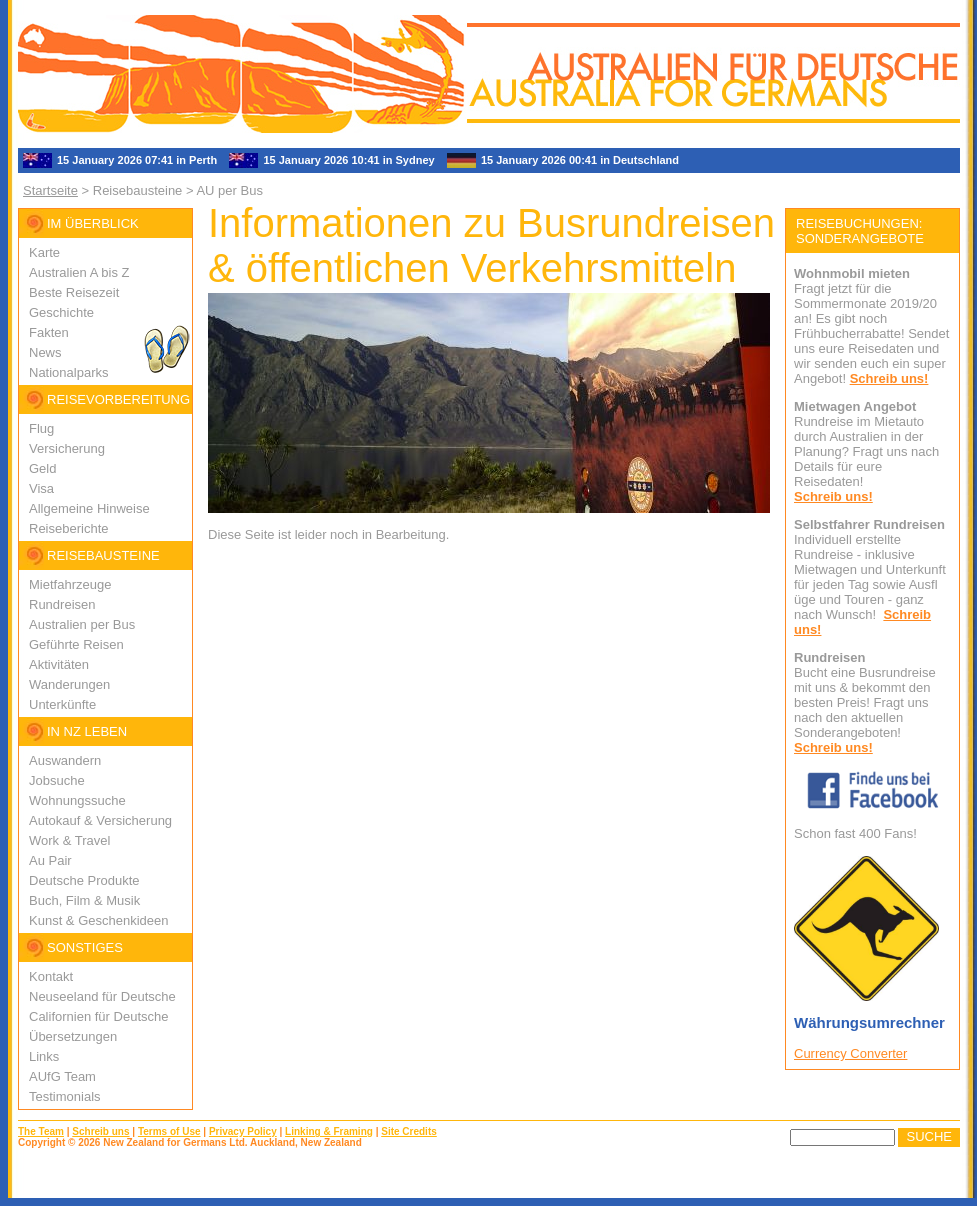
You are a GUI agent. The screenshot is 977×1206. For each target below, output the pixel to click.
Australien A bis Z (79, 272)
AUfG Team (62, 1076)
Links (44, 1056)
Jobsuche (57, 780)
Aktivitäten (59, 664)
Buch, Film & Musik (84, 900)
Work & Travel (69, 840)
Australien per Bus (82, 624)
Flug (41, 428)
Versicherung (67, 448)
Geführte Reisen (76, 644)
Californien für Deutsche (98, 1016)
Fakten (49, 332)
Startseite (50, 190)
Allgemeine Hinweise (89, 508)
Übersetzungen (73, 1036)
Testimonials (65, 1096)
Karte (44, 252)
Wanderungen (69, 684)
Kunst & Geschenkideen (98, 920)
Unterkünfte (62, 704)
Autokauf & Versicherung (100, 820)
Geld (42, 468)
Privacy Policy (243, 1131)
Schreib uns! (889, 378)
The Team (41, 1131)
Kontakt (51, 976)
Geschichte (61, 312)
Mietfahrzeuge (70, 584)
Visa (41, 488)
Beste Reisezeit (74, 292)
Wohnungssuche (77, 800)
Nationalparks (69, 372)
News (45, 352)
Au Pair (50, 860)
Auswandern (65, 760)
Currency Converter (850, 1053)
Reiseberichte (69, 528)
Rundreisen (62, 604)
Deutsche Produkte (84, 880)
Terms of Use (169, 1131)
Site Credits (409, 1131)
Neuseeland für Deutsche (102, 996)
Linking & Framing (329, 1131)
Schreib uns (100, 1131)
